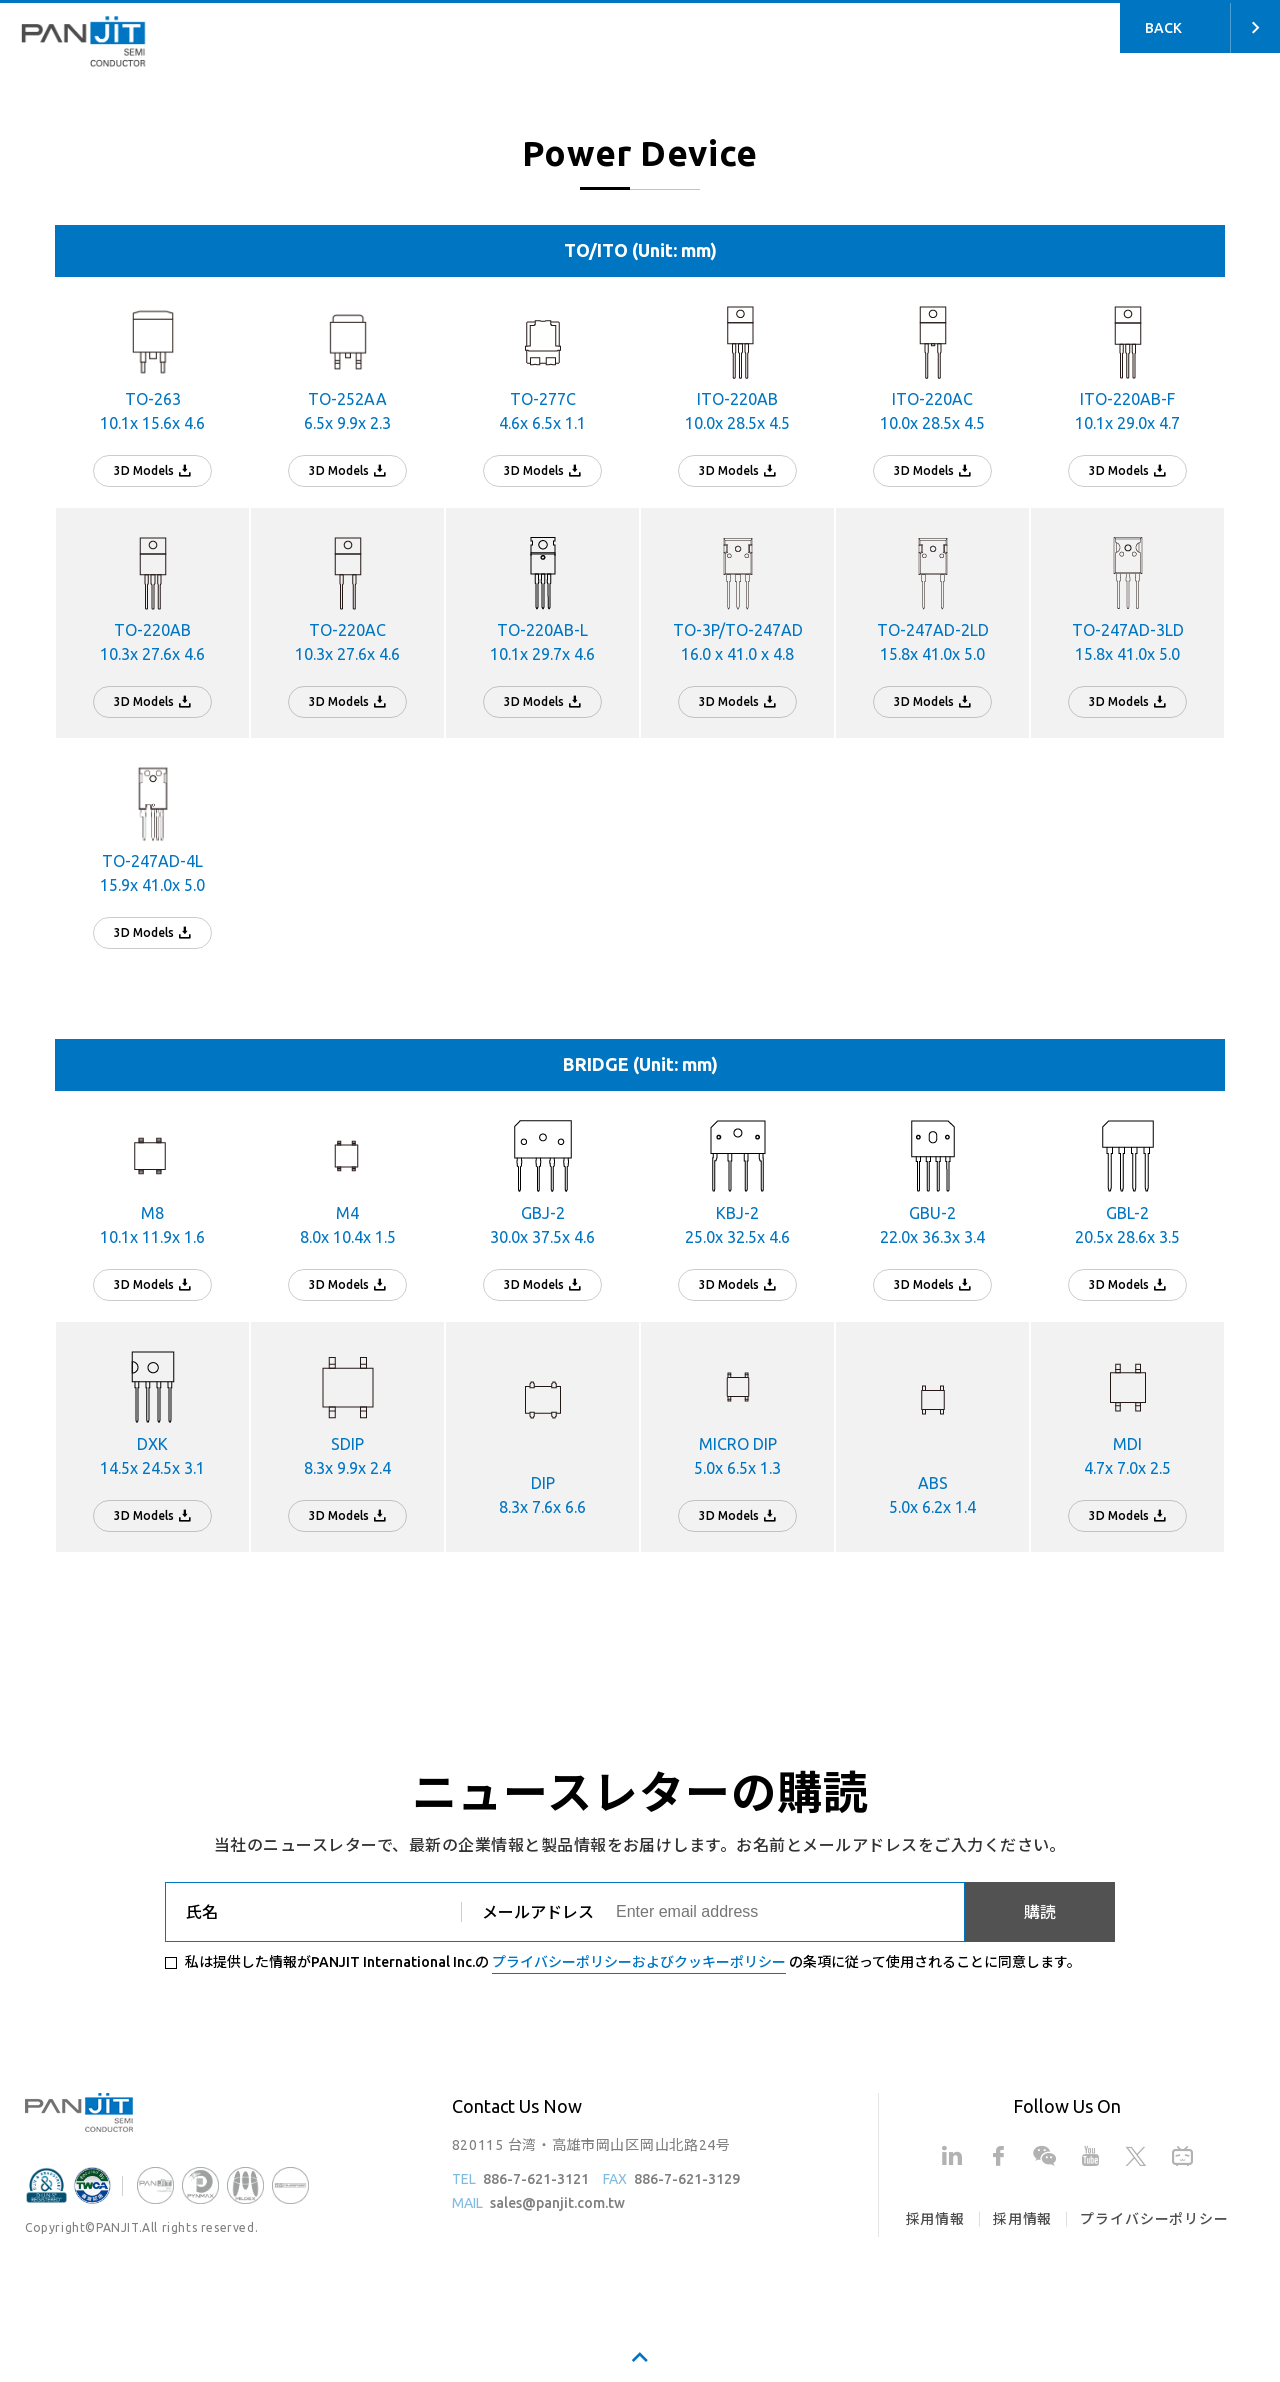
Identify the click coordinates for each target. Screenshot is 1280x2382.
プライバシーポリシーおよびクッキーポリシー (639, 1962)
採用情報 (935, 2219)
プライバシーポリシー (1154, 2219)
